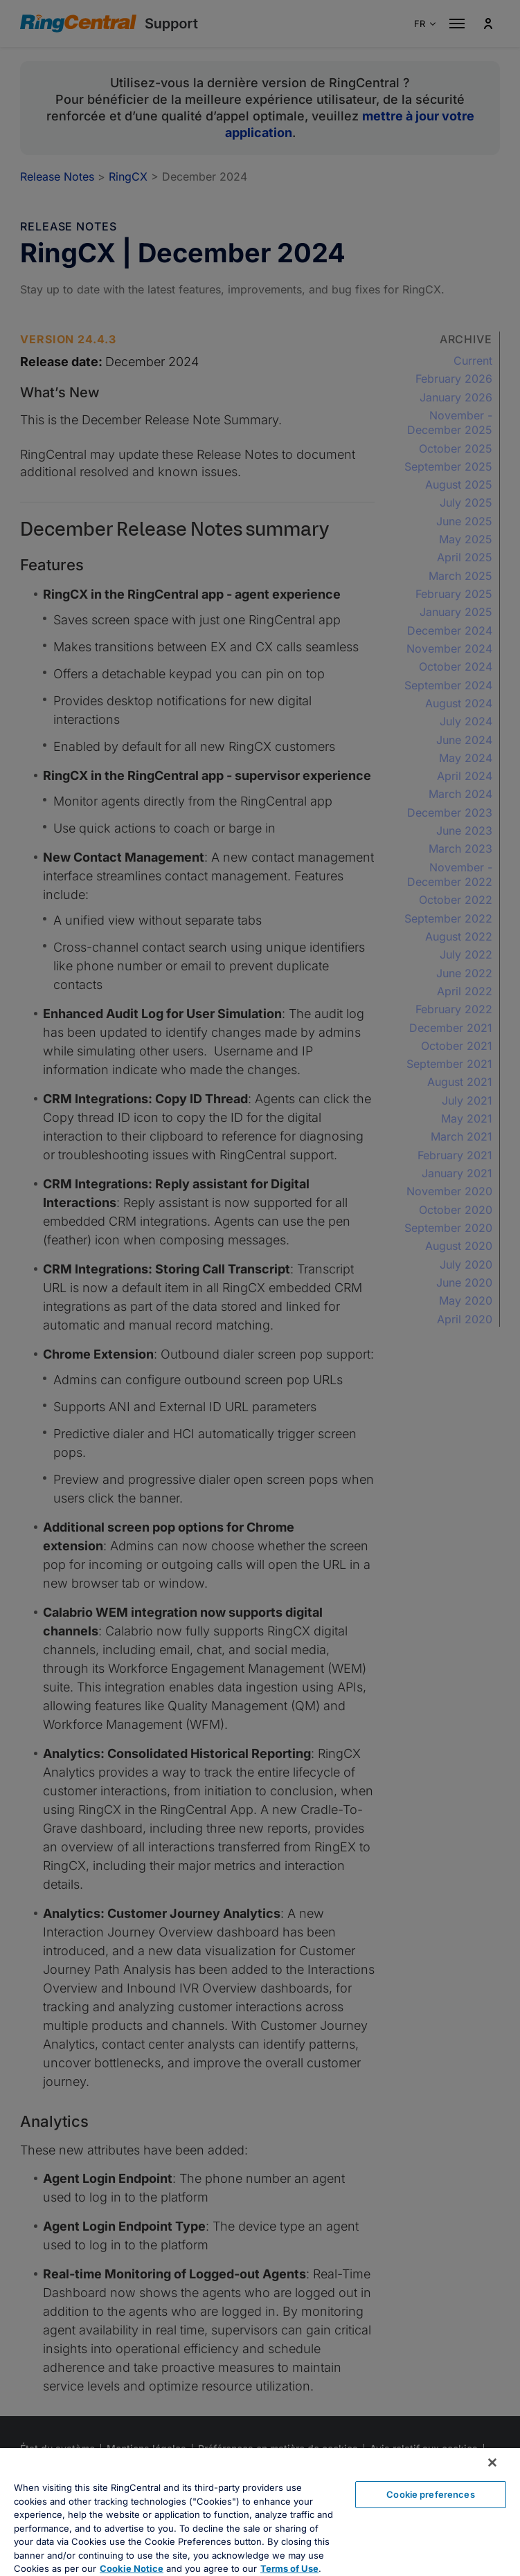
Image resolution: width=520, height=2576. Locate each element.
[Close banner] (492, 2462)
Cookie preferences (430, 2494)
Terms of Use (289, 2568)
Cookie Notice (131, 2568)
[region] (260, 2512)
